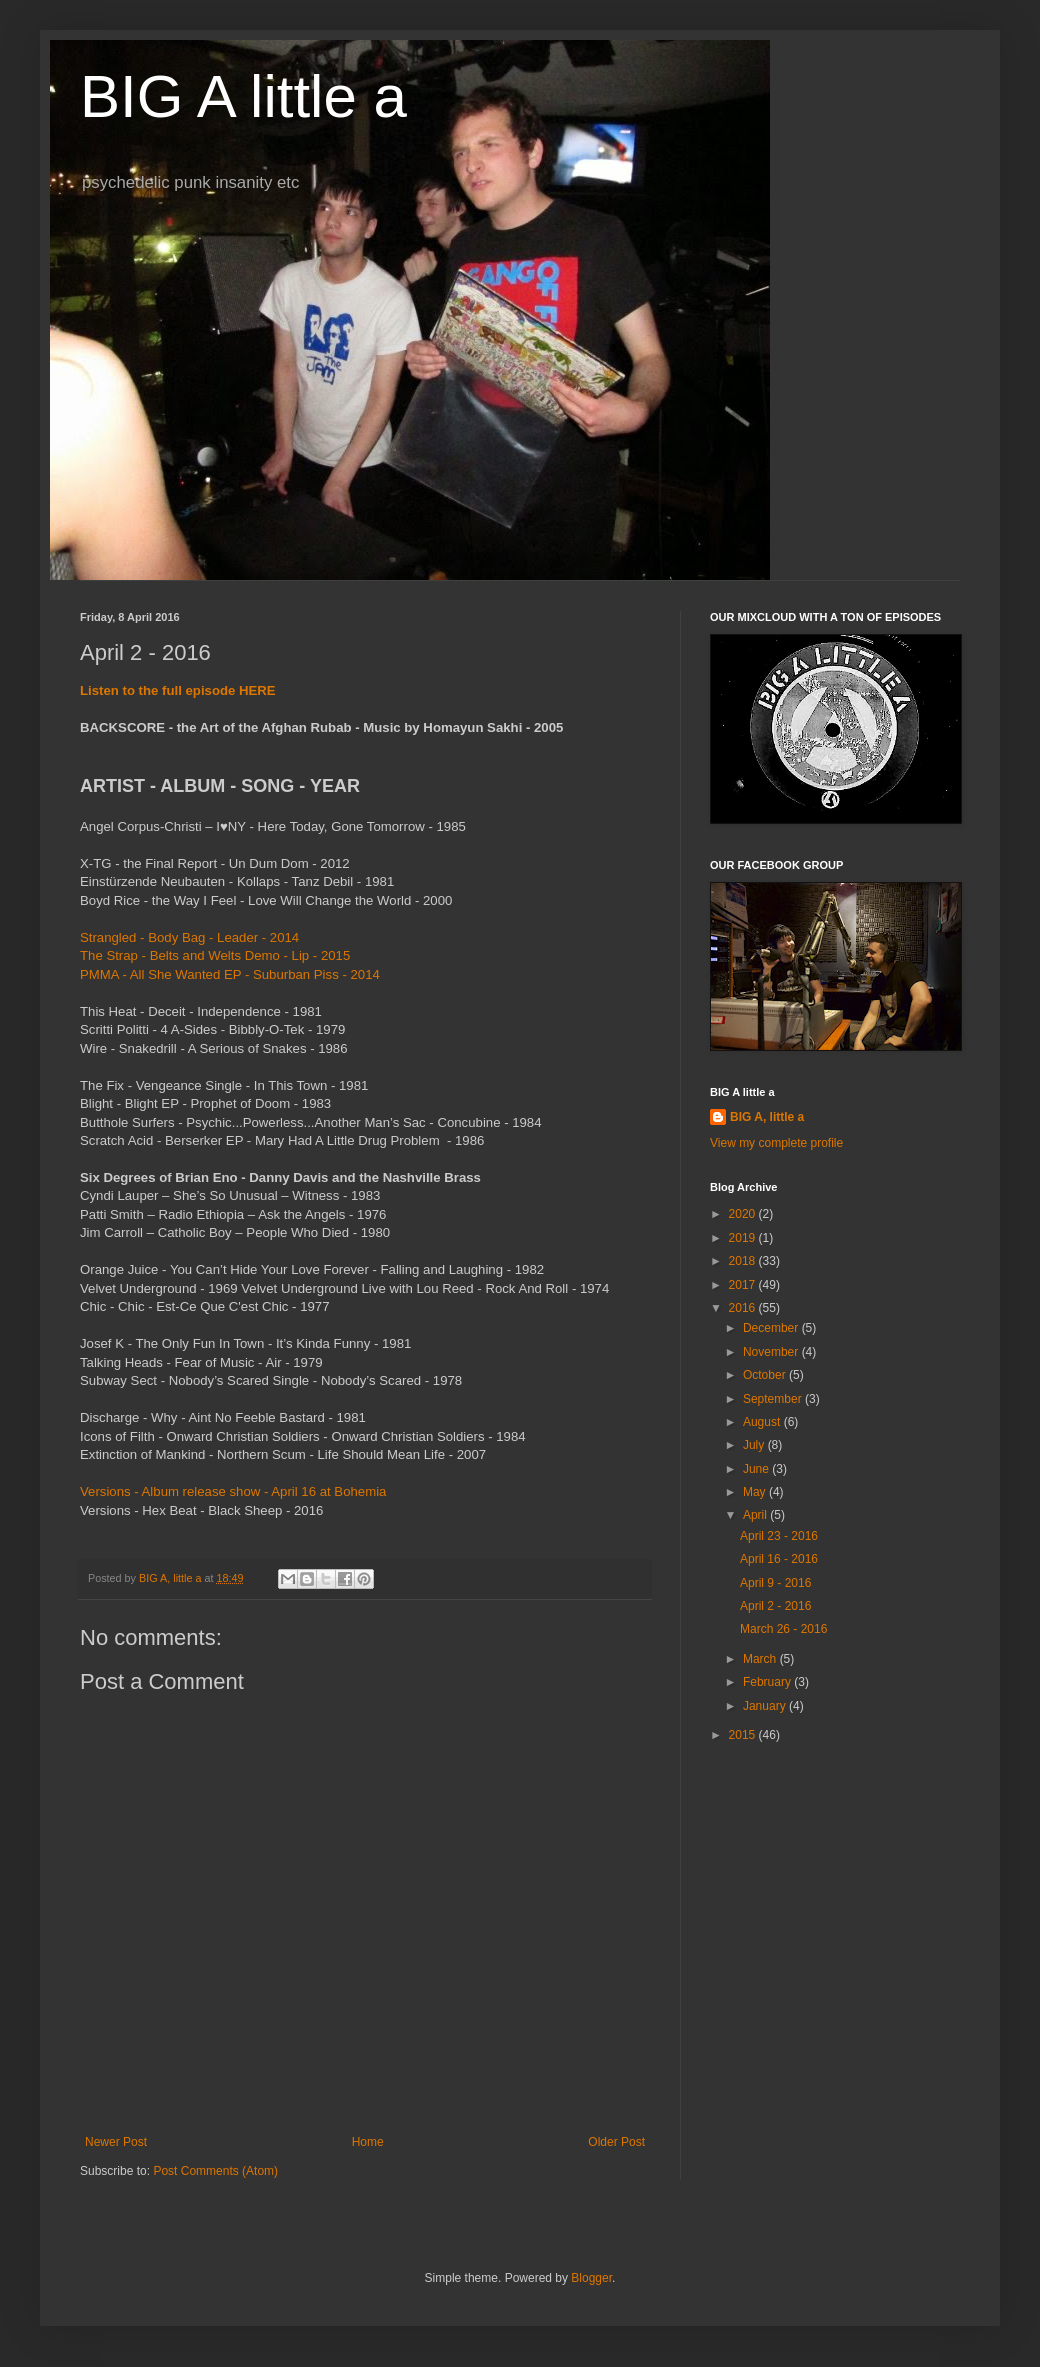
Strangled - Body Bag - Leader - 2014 (189, 937)
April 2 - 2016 (775, 1606)
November (772, 1352)
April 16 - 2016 (779, 1559)
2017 (744, 1285)
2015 (744, 1735)
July (755, 1445)
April (756, 1515)
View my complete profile (776, 1143)
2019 (744, 1238)
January (766, 1706)
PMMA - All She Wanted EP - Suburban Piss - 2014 (230, 974)
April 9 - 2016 (775, 1583)
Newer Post (116, 2142)
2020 (744, 1214)
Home (368, 2142)
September (774, 1399)
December (772, 1328)
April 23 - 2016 (779, 1536)
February (768, 1682)
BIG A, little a (767, 1117)
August (763, 1422)
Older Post (616, 2142)
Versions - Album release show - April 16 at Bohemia (233, 1491)
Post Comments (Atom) (215, 2171)
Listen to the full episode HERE (178, 690)
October (766, 1375)
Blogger (591, 2278)
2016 (744, 1308)
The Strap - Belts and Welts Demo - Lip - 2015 (215, 955)
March (761, 1659)
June (757, 1469)
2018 (744, 1261)
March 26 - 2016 (783, 1629)
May (756, 1492)
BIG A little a (243, 96)
